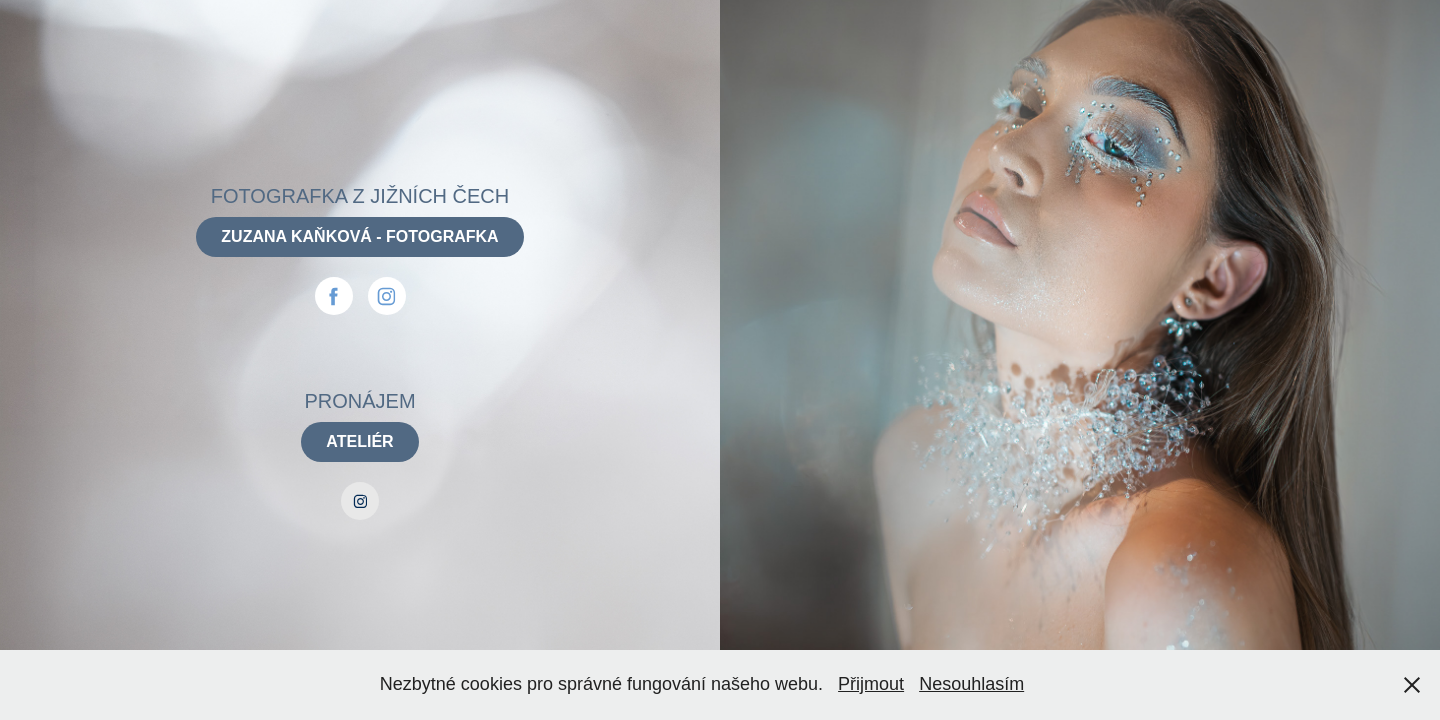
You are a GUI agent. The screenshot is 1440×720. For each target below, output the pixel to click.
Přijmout (871, 684)
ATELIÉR (359, 441)
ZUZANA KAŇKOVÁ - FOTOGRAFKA (359, 236)
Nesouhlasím (971, 684)
